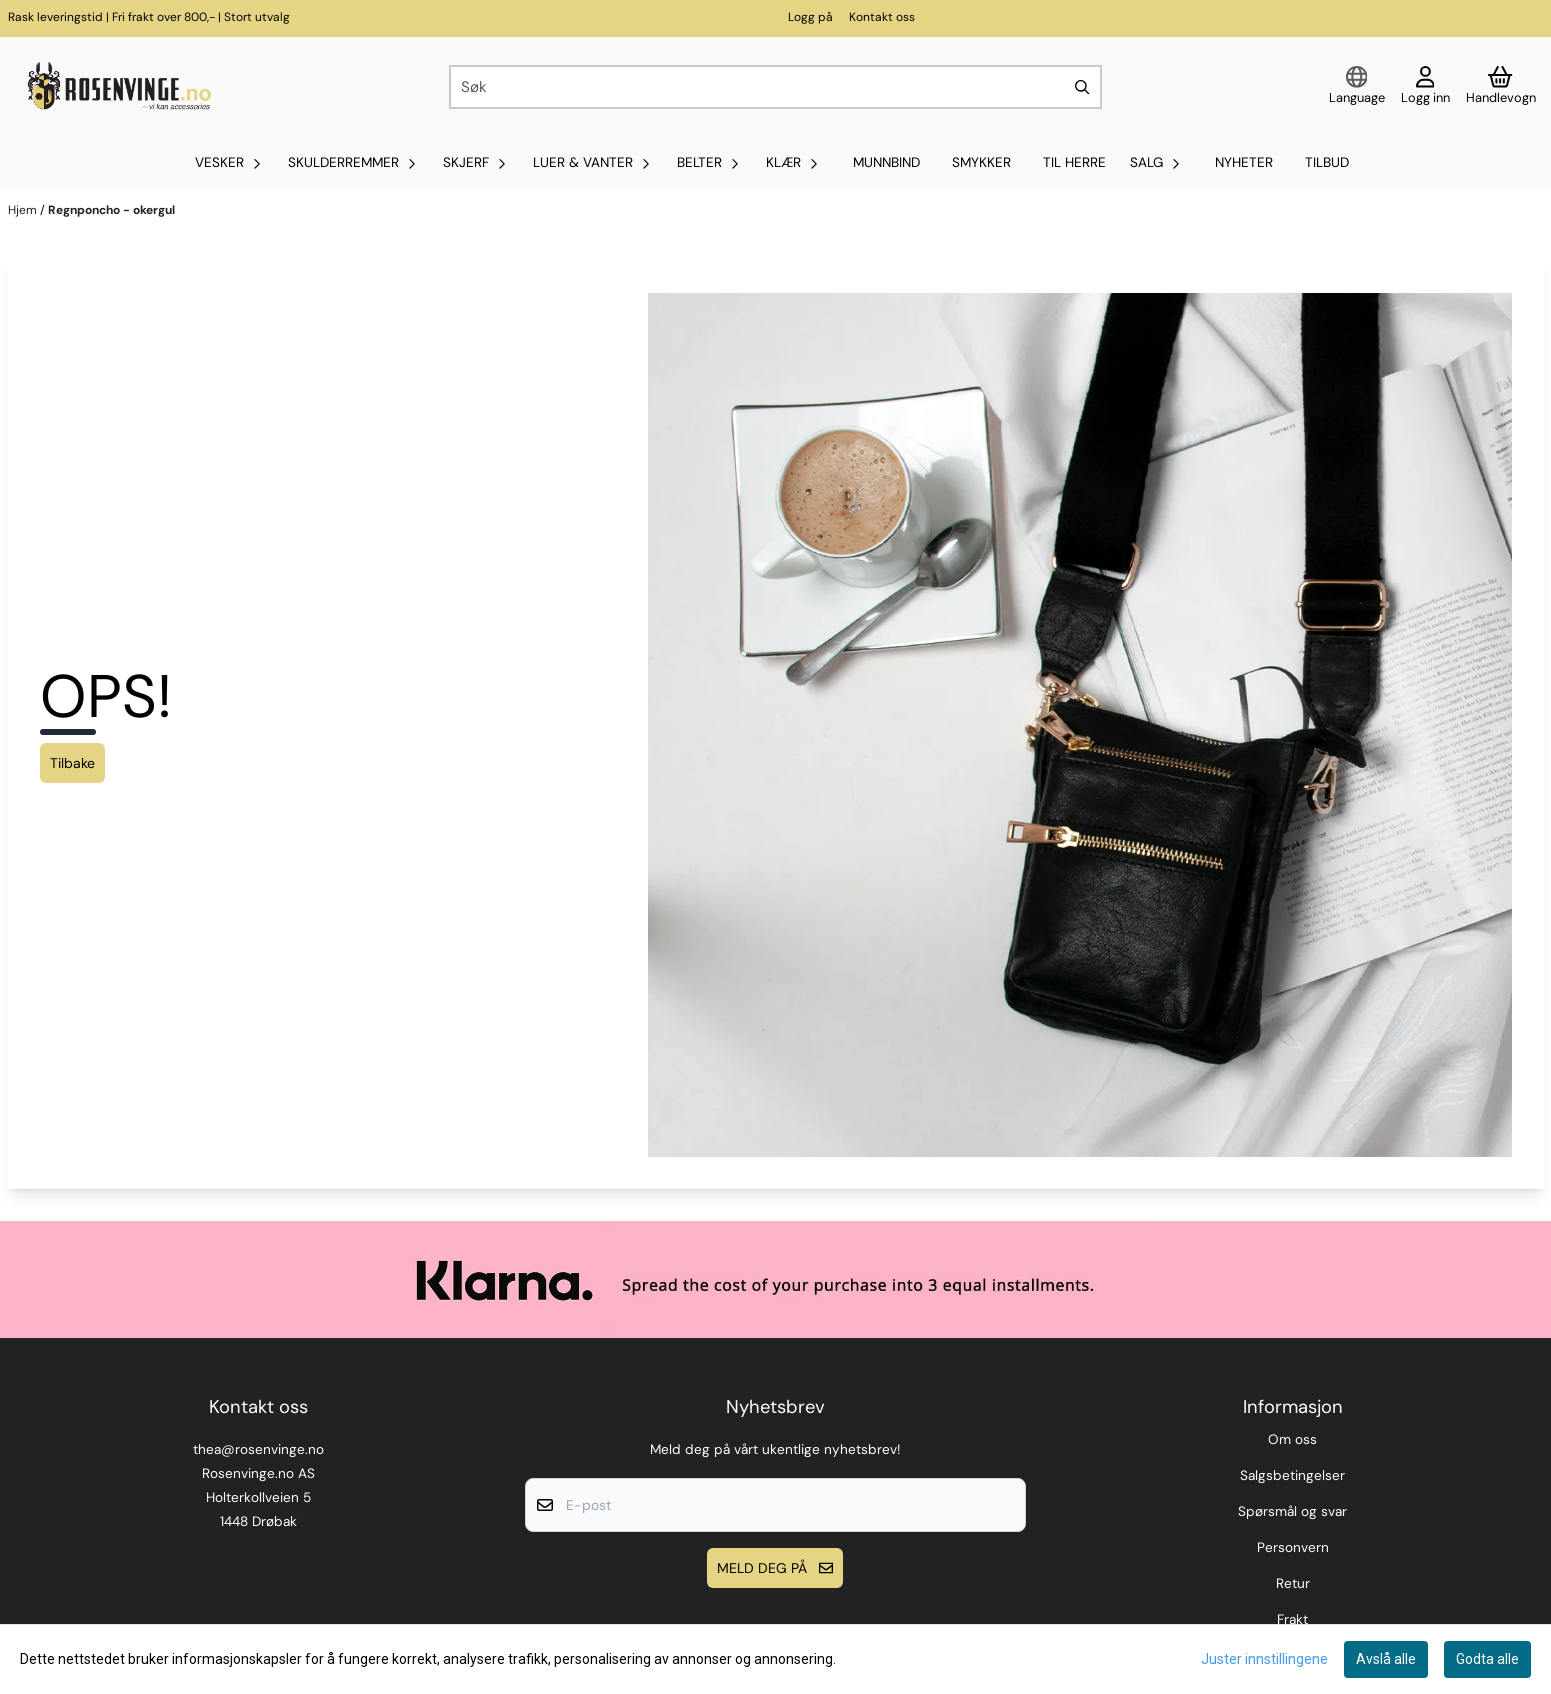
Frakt (1292, 1619)
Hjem (24, 210)
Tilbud (1327, 162)
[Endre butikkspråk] (1357, 87)
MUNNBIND (886, 162)
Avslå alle (1386, 1659)
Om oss (1292, 1439)
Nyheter (1244, 162)
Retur (1293, 1583)
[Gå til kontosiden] (1425, 87)
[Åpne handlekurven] (1501, 87)
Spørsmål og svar (1292, 1511)
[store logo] (117, 87)
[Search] (1082, 87)
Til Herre (1074, 162)
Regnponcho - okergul (111, 210)
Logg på (810, 17)
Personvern (1293, 1547)
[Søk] (776, 87)
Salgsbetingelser (1292, 1475)
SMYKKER (981, 162)
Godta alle (1487, 1659)
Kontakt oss (882, 17)
